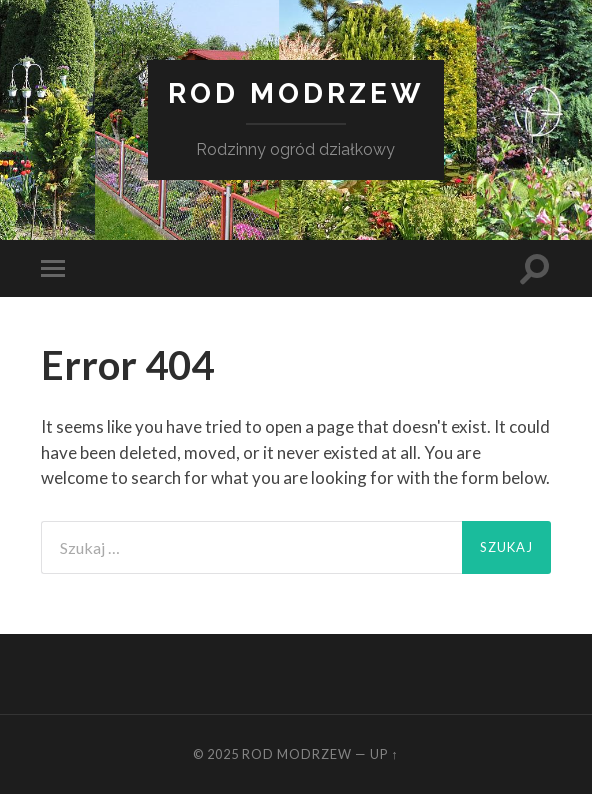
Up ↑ (384, 754)
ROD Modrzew (296, 93)
